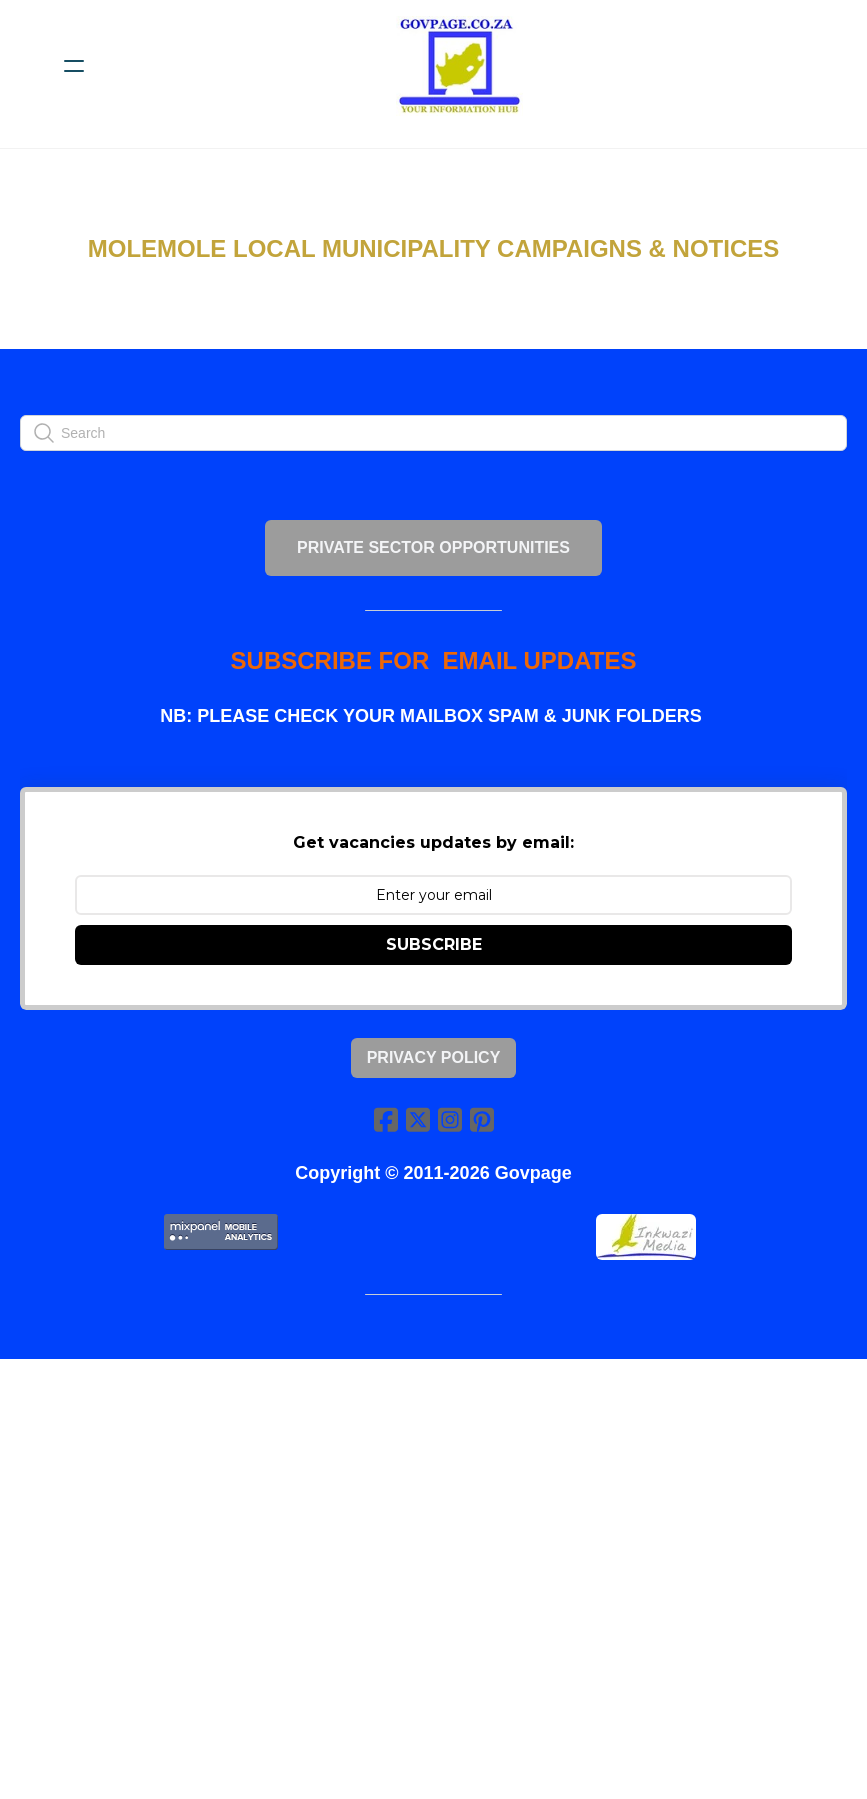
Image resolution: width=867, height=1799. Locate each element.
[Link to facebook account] (386, 1119)
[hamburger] (74, 66)
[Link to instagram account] (450, 1119)
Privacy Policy (434, 1057)
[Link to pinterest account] (482, 1119)
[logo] (459, 66)
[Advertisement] (433, 1575)
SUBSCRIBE (434, 944)
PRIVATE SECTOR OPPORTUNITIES (433, 547)
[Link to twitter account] (418, 1119)
